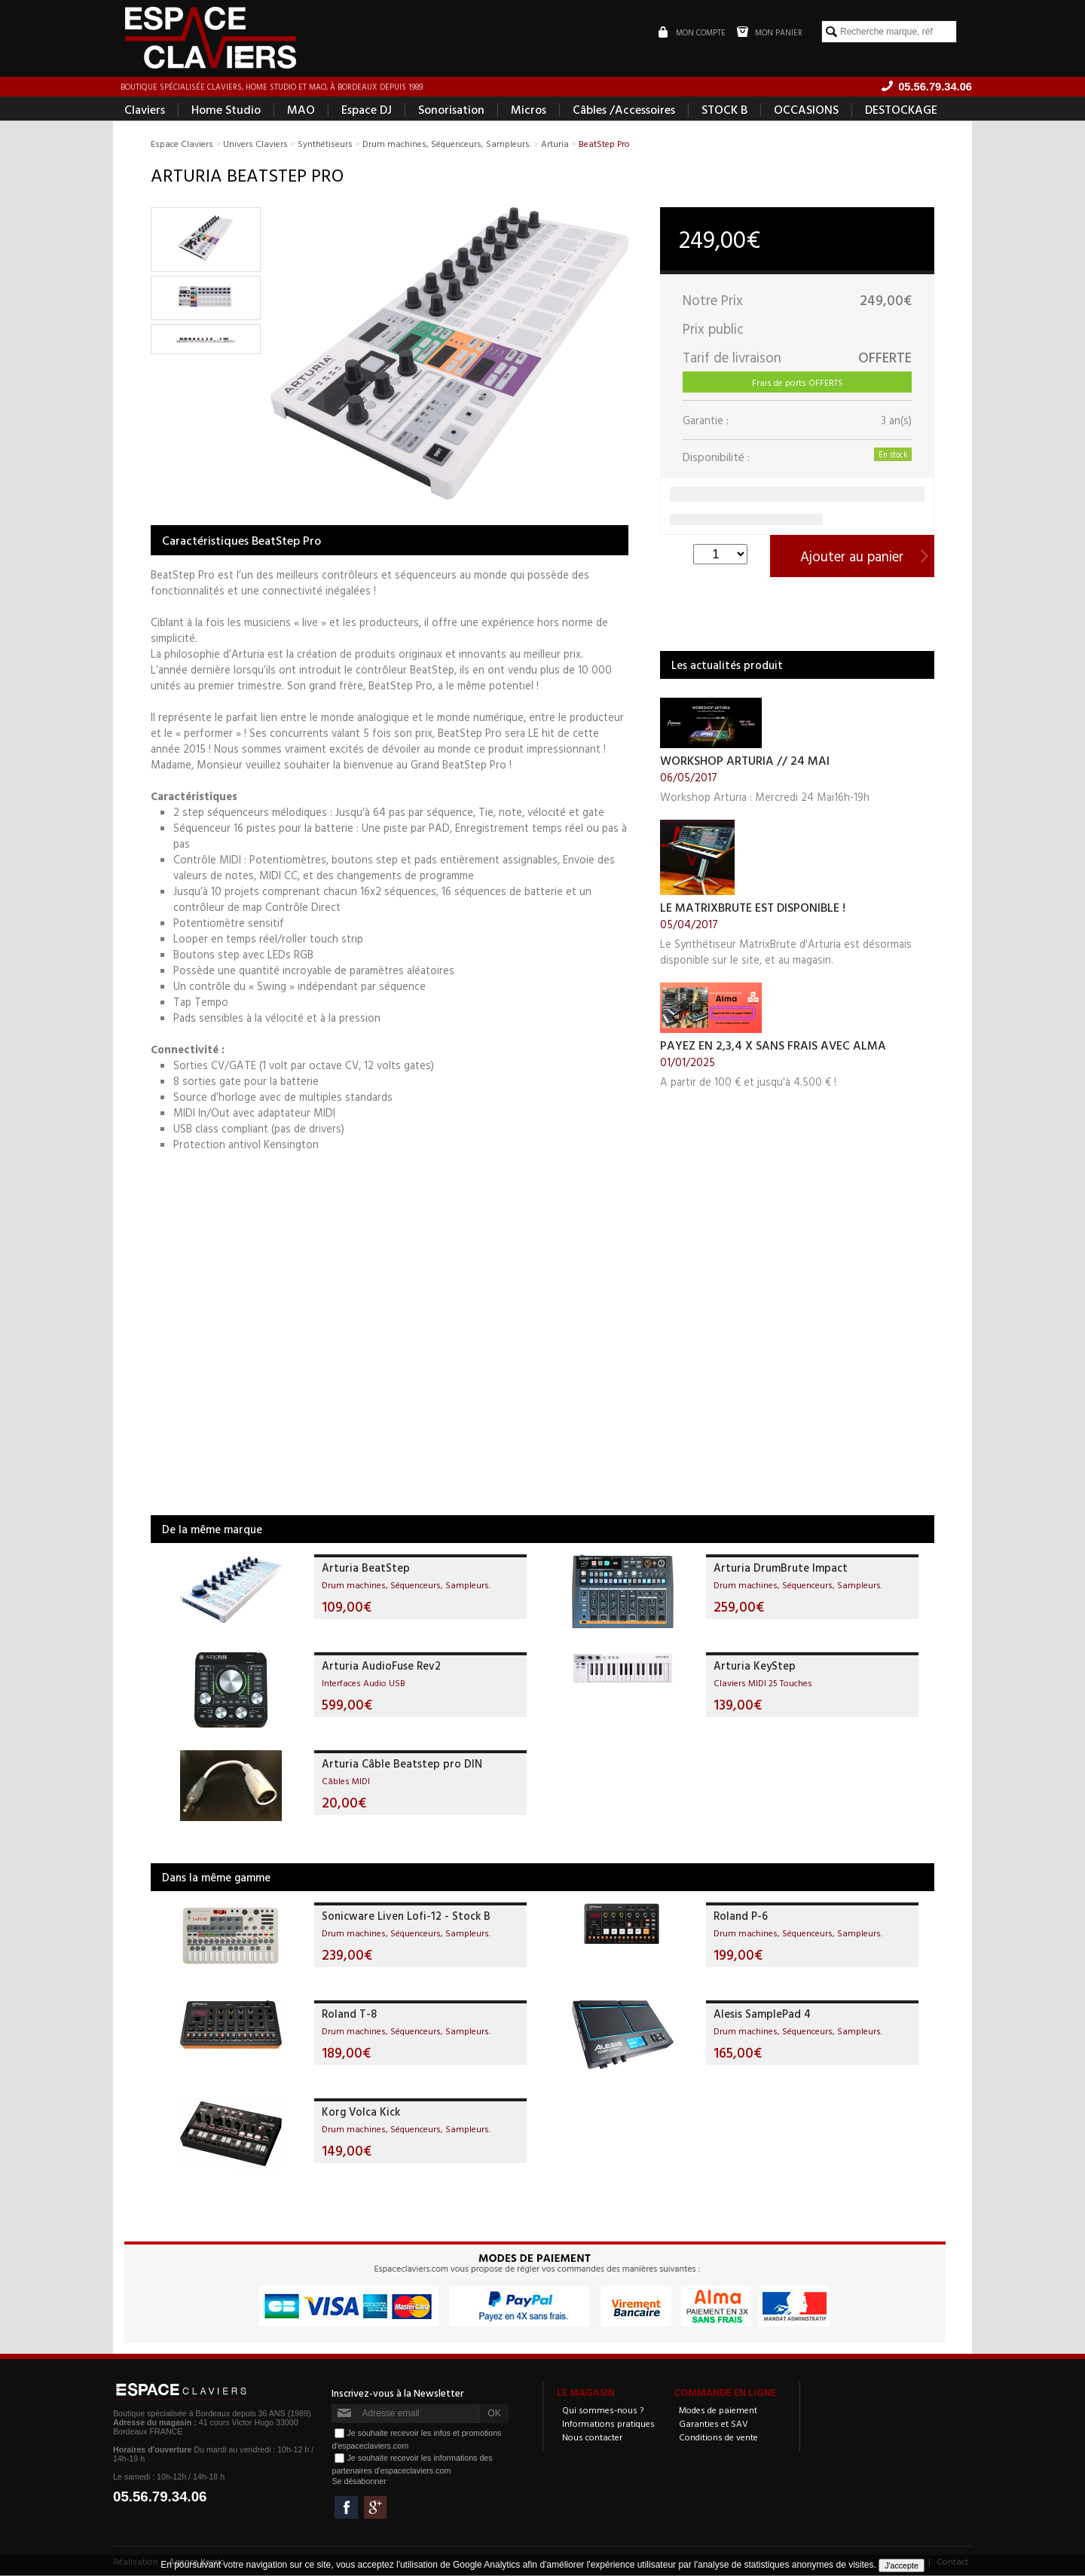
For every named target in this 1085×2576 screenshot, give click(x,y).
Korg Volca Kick (361, 2112)
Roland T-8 (349, 2014)
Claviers (144, 110)
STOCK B (724, 110)
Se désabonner (359, 2481)
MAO (301, 110)
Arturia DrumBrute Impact (781, 1568)
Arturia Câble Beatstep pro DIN (402, 1764)
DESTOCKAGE (901, 110)
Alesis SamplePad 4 (762, 2014)
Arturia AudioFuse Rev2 (381, 1666)
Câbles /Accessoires (624, 110)
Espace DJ (366, 110)
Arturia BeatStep (366, 1568)
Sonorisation (451, 110)
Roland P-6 (741, 1916)
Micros (528, 110)
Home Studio (226, 110)
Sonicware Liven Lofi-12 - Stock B (406, 1916)
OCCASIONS (806, 110)
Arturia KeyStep (755, 1666)
